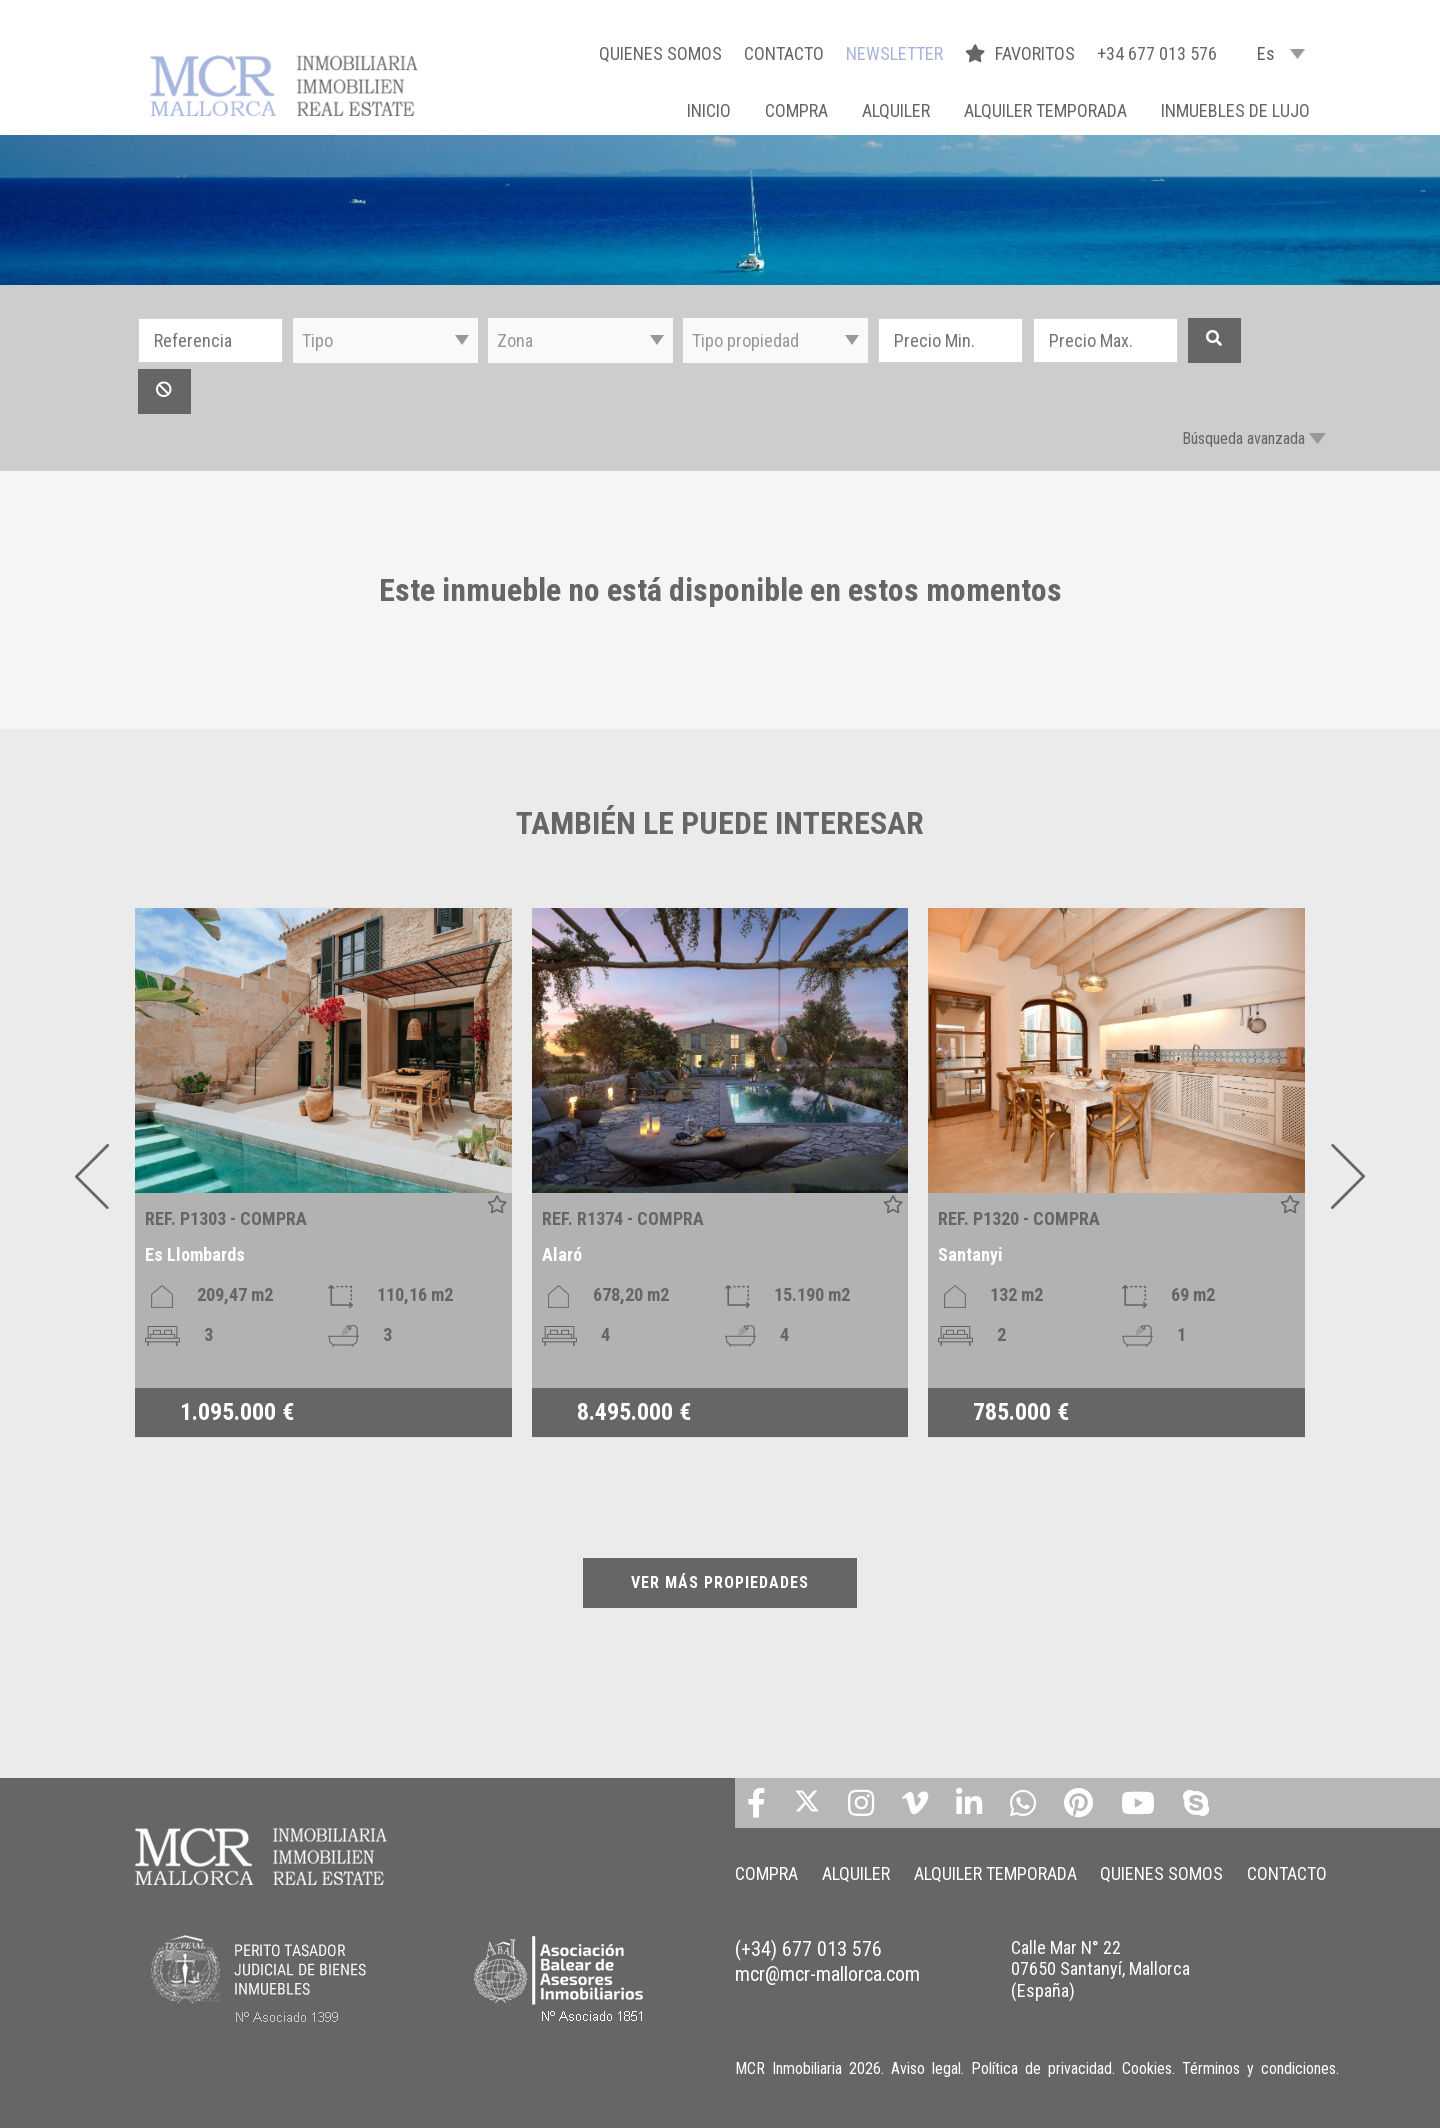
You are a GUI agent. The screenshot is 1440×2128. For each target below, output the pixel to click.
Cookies (1147, 2068)
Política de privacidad (1041, 2068)
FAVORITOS (1022, 53)
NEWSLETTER (894, 53)
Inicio (709, 110)
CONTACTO (784, 53)
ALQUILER (896, 110)
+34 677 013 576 (1157, 53)
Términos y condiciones (1259, 2068)
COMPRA (796, 110)
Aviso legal (926, 2068)
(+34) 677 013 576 (808, 1949)
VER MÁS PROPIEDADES (720, 1582)
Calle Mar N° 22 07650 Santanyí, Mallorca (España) (1100, 1969)
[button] (385, 340)
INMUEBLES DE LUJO (1235, 110)
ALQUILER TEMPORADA (1045, 110)
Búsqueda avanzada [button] (1243, 438)
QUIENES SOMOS (660, 53)
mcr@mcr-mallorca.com (827, 1974)
